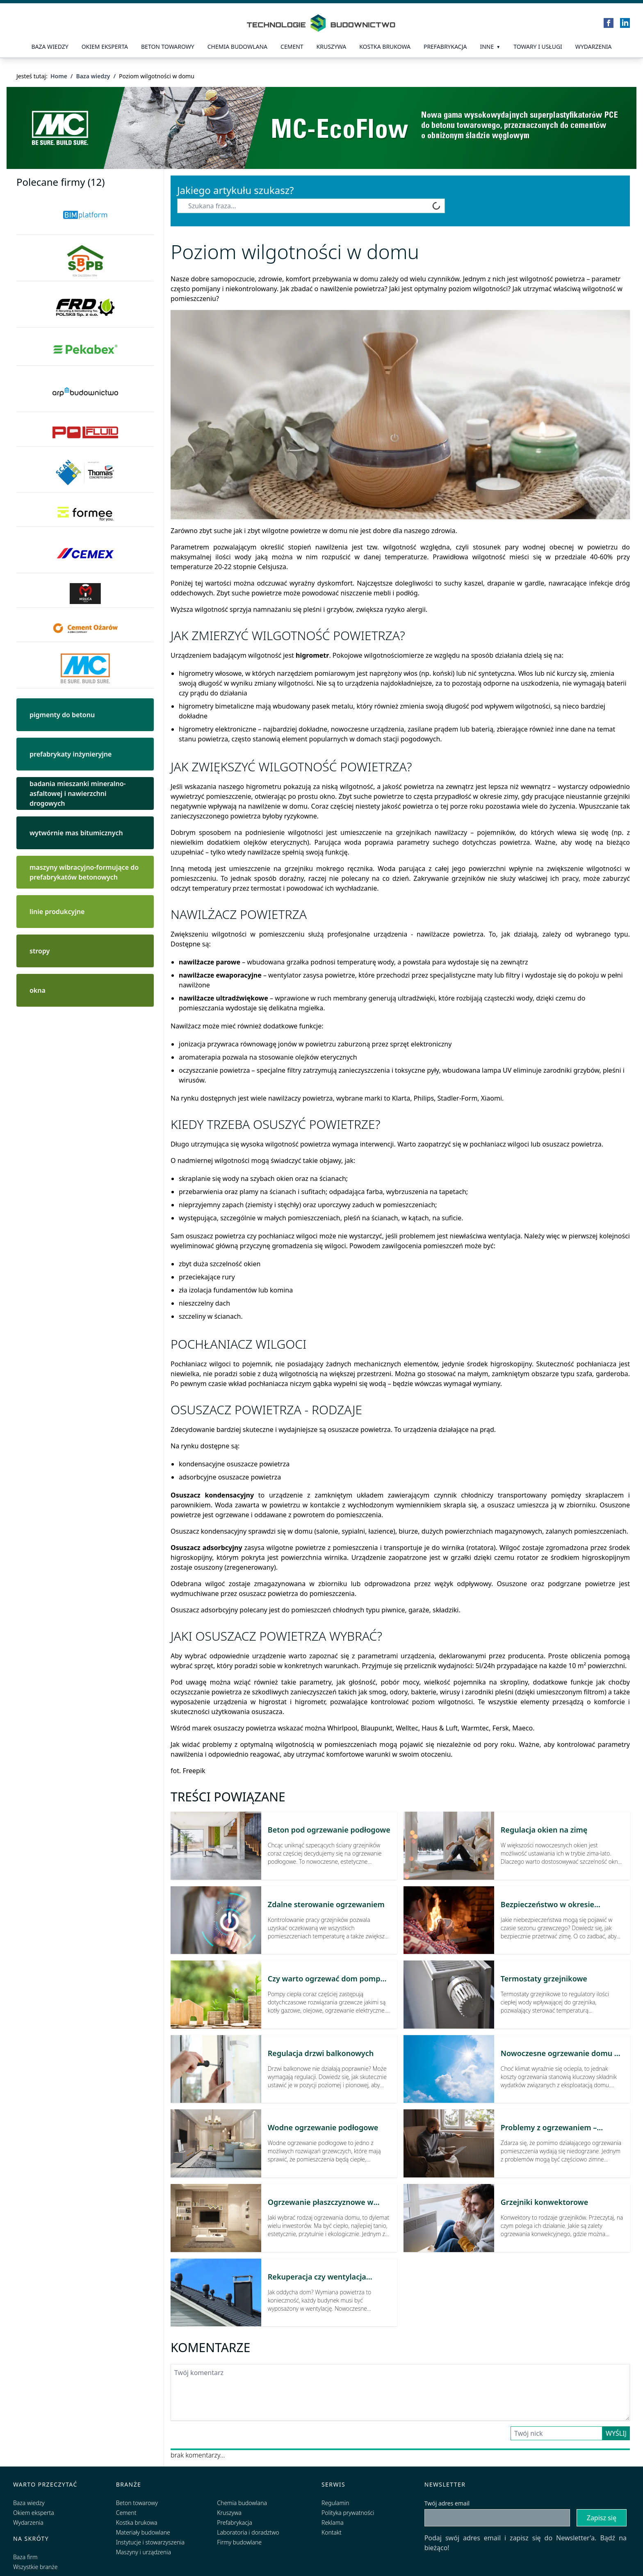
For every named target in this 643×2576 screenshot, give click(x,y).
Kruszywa (332, 46)
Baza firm (25, 2557)
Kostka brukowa (136, 2522)
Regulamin (335, 2503)
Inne (487, 46)
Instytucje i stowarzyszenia (150, 2542)
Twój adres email (447, 2503)
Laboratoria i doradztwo (248, 2532)
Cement (291, 46)
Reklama (333, 2522)
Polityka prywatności (348, 2513)
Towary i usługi (537, 46)
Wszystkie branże (35, 2567)
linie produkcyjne (57, 911)
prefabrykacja (445, 46)
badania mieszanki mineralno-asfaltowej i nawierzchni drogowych (78, 793)
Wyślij (616, 2433)
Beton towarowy (167, 46)
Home (58, 76)
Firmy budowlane (239, 2542)
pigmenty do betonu (62, 714)
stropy (40, 950)
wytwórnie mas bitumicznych (76, 832)
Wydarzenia (593, 46)
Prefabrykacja (234, 2522)
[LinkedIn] (625, 23)
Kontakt (332, 2532)
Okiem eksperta (105, 46)
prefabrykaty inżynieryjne (71, 754)
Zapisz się (601, 2517)
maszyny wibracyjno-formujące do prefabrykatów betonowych (84, 872)
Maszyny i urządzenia (143, 2552)
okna (38, 990)
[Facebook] (608, 23)
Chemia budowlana (237, 46)
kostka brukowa (384, 46)
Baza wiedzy (49, 46)
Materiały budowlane (143, 2532)
